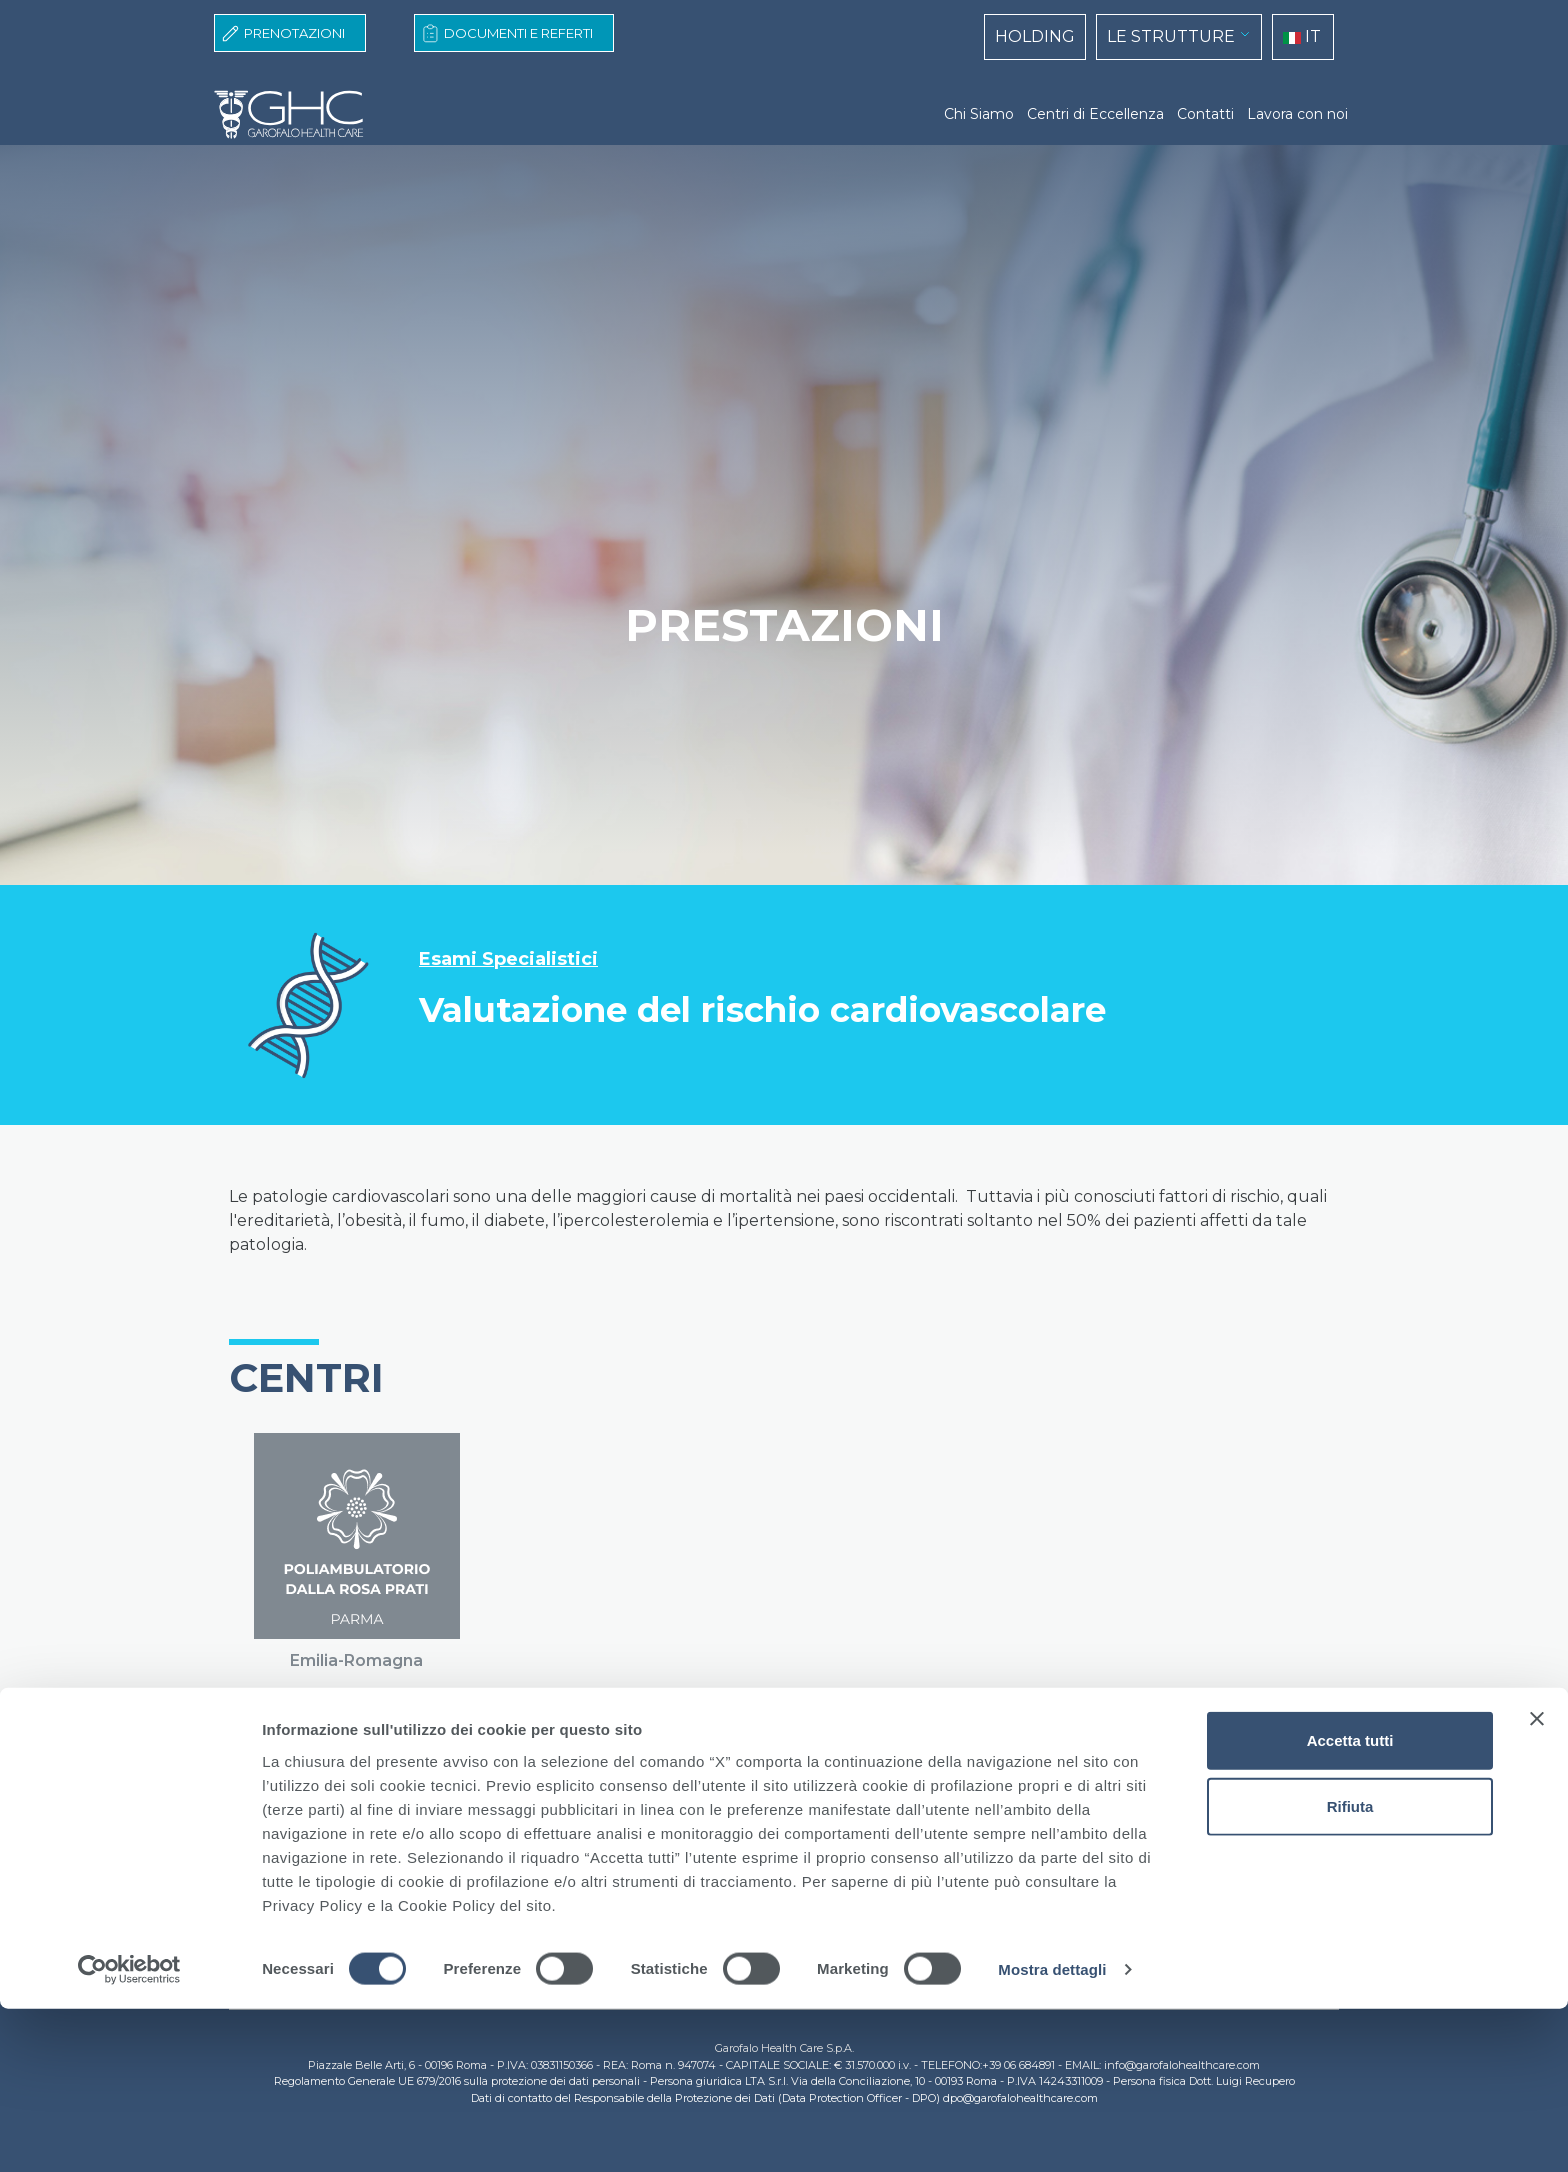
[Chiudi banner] (1537, 1882)
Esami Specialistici (508, 959)
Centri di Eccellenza (1095, 114)
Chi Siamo (979, 114)
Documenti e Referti (518, 33)
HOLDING (1035, 36)
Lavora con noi (1297, 114)
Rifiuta (1350, 1969)
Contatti (1205, 114)
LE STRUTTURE (1171, 36)
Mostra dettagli (1052, 2132)
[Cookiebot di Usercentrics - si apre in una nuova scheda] (129, 2133)
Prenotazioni (294, 33)
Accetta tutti (1350, 1903)
